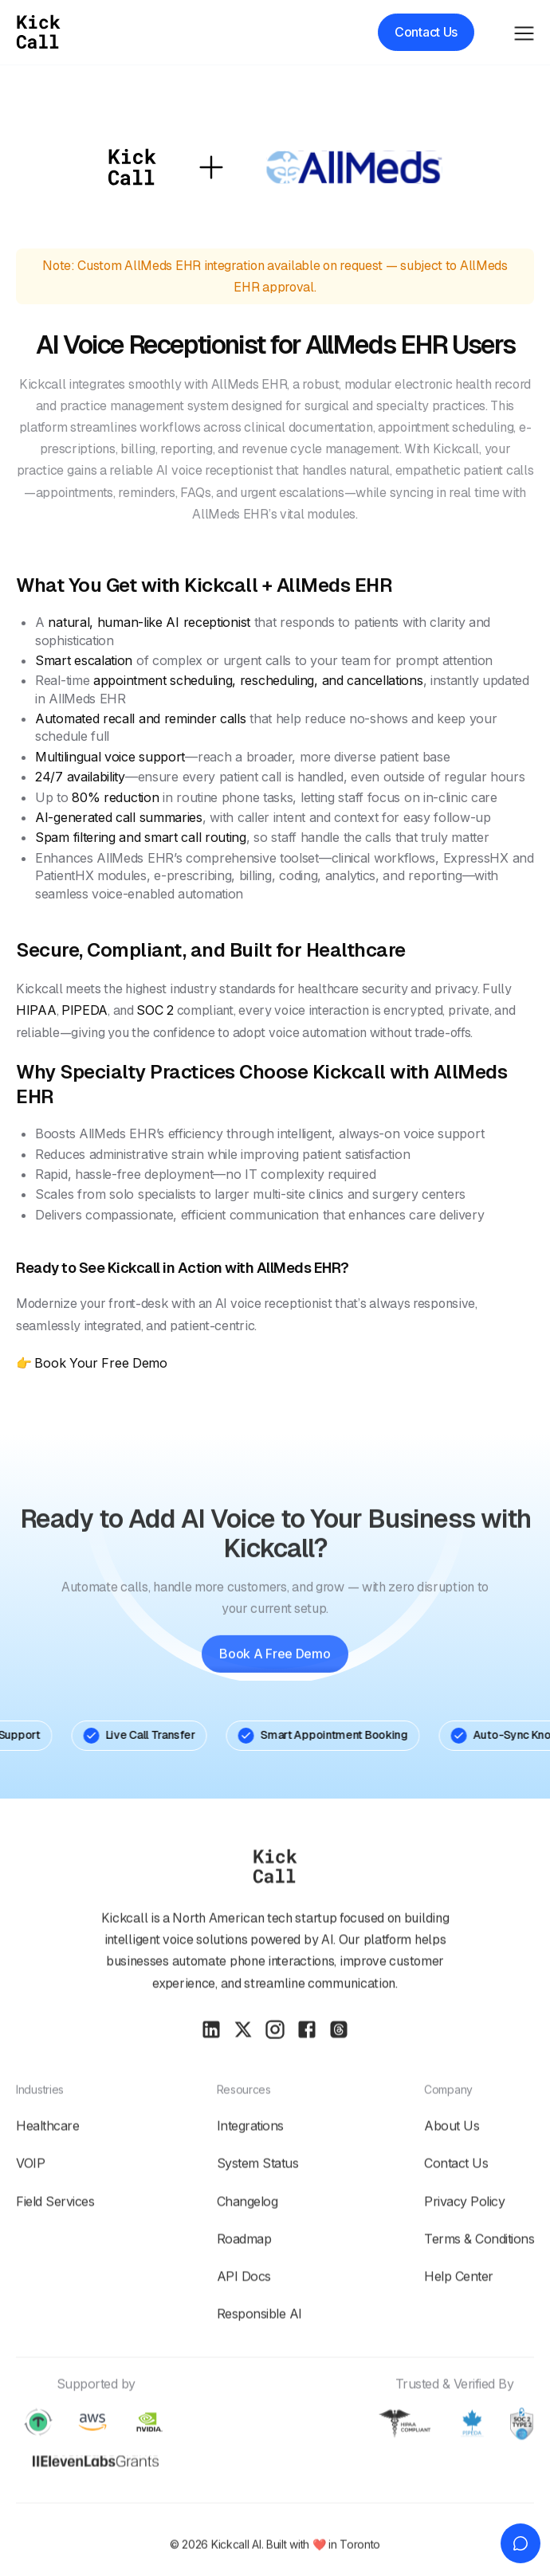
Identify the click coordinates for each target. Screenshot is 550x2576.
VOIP (30, 2202)
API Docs (244, 2315)
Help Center (458, 2315)
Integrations (250, 2164)
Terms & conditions (479, 2276)
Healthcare (47, 2164)
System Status (258, 2202)
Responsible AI (259, 2352)
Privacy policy (464, 2239)
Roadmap (244, 2276)
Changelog (247, 2239)
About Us (451, 2164)
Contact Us (456, 2202)
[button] (524, 31)
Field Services (55, 2239)
